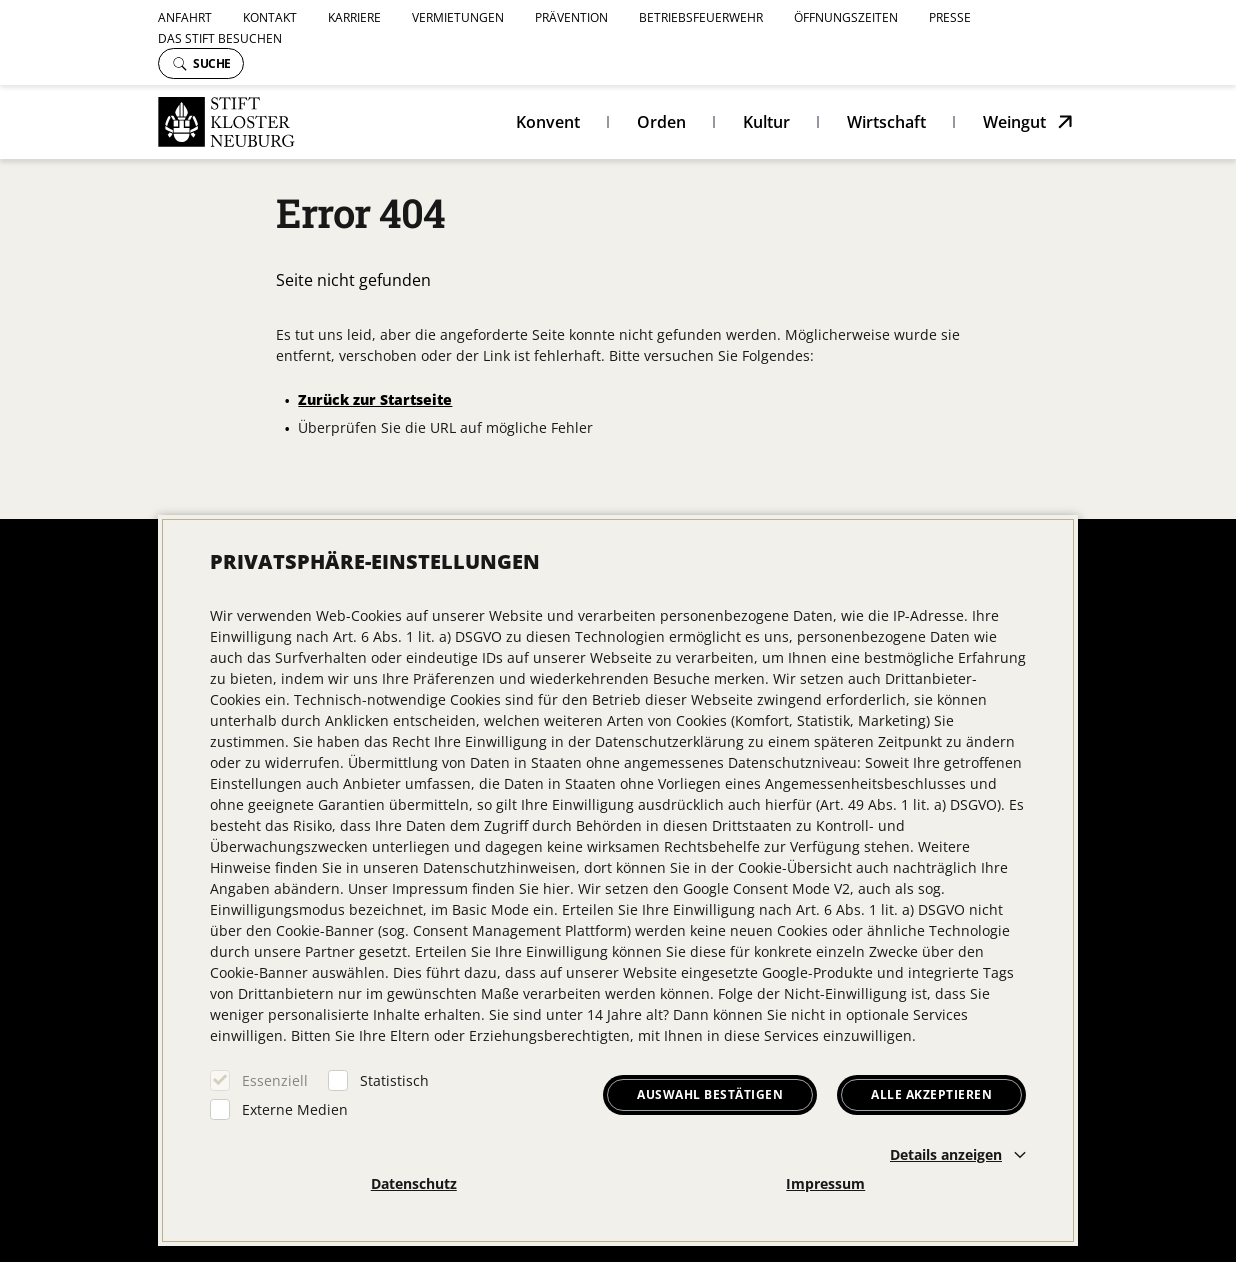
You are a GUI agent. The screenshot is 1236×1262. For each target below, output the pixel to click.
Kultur (766, 122)
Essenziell (275, 1080)
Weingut (1014, 122)
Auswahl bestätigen (710, 1094)
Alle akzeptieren (931, 1094)
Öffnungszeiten (846, 17)
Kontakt (270, 17)
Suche (202, 63)
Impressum (825, 1183)
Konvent (548, 122)
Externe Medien (295, 1109)
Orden (661, 122)
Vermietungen (458, 17)
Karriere (354, 17)
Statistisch (394, 1080)
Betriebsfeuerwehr (701, 17)
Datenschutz (414, 1183)
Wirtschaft (886, 122)
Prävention (571, 17)
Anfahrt (185, 17)
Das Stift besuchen (220, 38)
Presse (950, 17)
